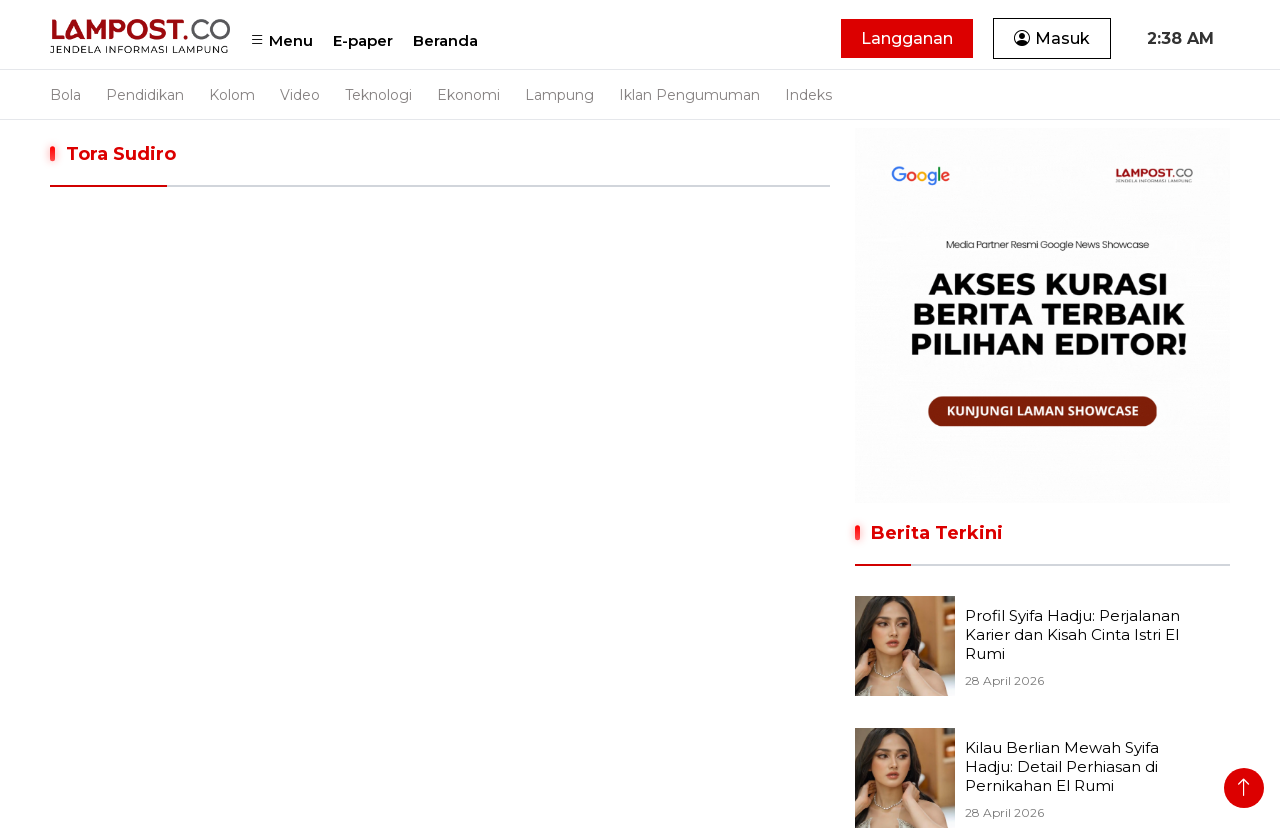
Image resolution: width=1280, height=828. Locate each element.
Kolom (232, 95)
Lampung (559, 95)
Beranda (445, 40)
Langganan (907, 38)
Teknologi (378, 95)
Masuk (1052, 38)
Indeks (808, 95)
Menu (281, 40)
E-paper (363, 40)
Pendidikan (145, 95)
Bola (65, 95)
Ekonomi (468, 95)
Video (300, 95)
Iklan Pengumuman (689, 95)
